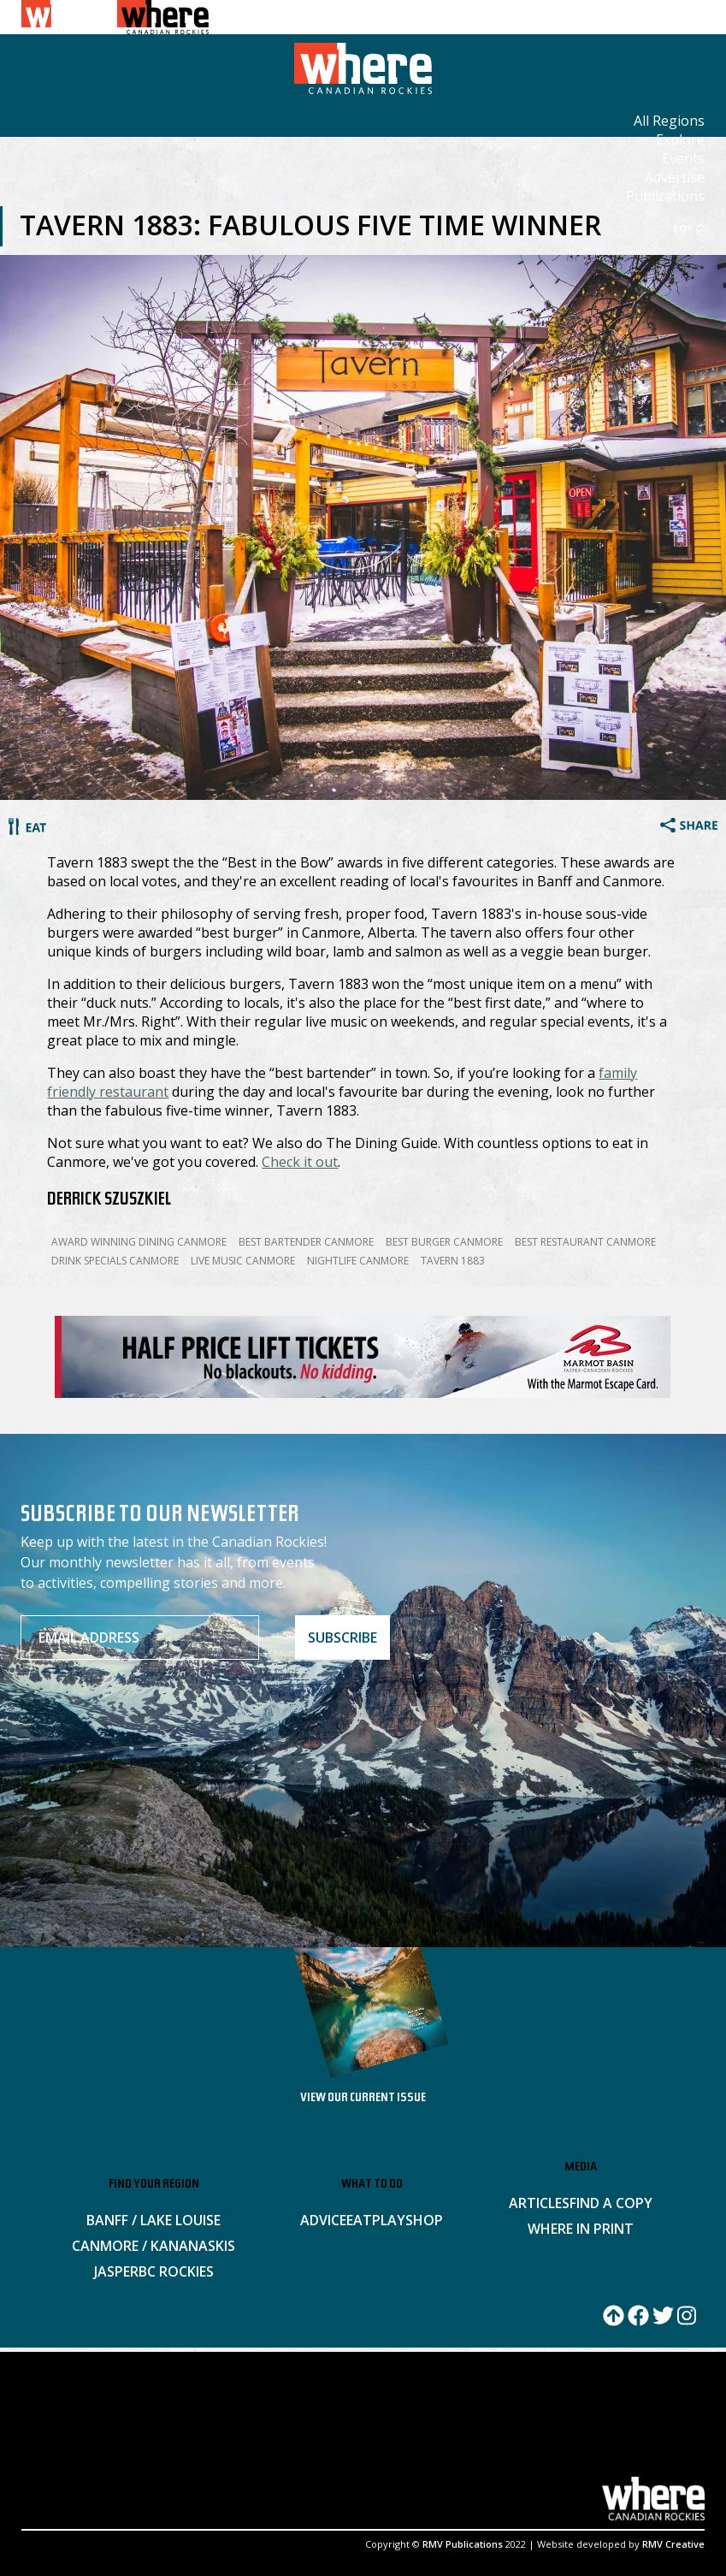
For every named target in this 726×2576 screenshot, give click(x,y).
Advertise (675, 177)
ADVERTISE (109, 2436)
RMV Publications (462, 2544)
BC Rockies (176, 2271)
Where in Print (581, 2228)
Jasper (116, 2271)
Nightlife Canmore (358, 1260)
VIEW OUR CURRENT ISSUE (363, 2098)
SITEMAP (324, 2436)
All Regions (669, 120)
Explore (680, 139)
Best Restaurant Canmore (585, 1242)
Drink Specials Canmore (115, 1260)
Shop (424, 2220)
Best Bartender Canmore (306, 1242)
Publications (665, 196)
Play (388, 2220)
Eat (359, 2220)
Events (683, 158)
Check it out (300, 1161)
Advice (323, 2220)
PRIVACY (433, 2436)
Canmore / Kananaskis (153, 2245)
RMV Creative (673, 2544)
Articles (539, 2203)
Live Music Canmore (243, 1260)
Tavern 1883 (453, 1260)
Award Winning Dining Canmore (139, 1242)
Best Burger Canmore (444, 1242)
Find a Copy (611, 2203)
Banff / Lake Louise (153, 2220)
